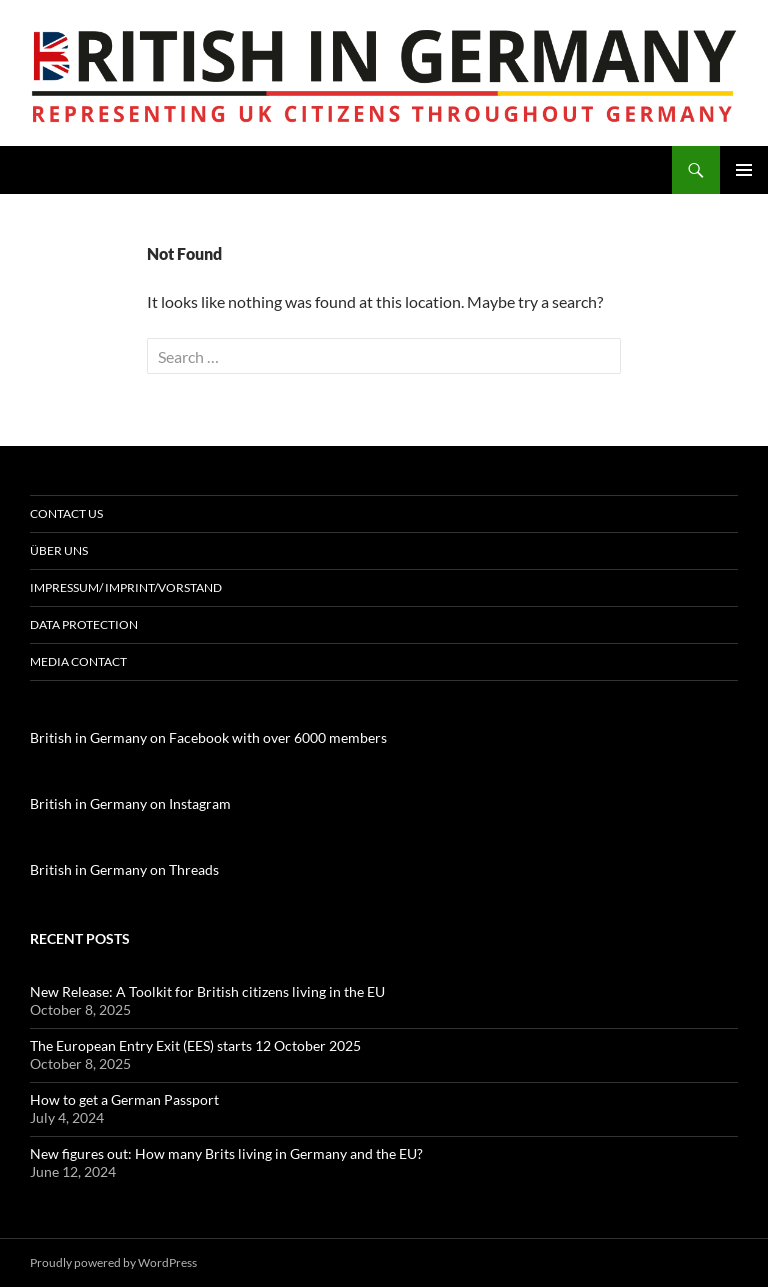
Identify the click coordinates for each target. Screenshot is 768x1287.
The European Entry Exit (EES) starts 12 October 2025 (195, 1045)
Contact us (66, 513)
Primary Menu (744, 170)
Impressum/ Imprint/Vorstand (126, 587)
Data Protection (84, 624)
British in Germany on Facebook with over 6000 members (208, 737)
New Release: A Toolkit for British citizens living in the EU (207, 991)
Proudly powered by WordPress (113, 1262)
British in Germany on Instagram (130, 803)
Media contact (78, 661)
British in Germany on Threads (124, 869)
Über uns (59, 550)
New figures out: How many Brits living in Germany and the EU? (226, 1153)
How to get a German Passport (124, 1099)
